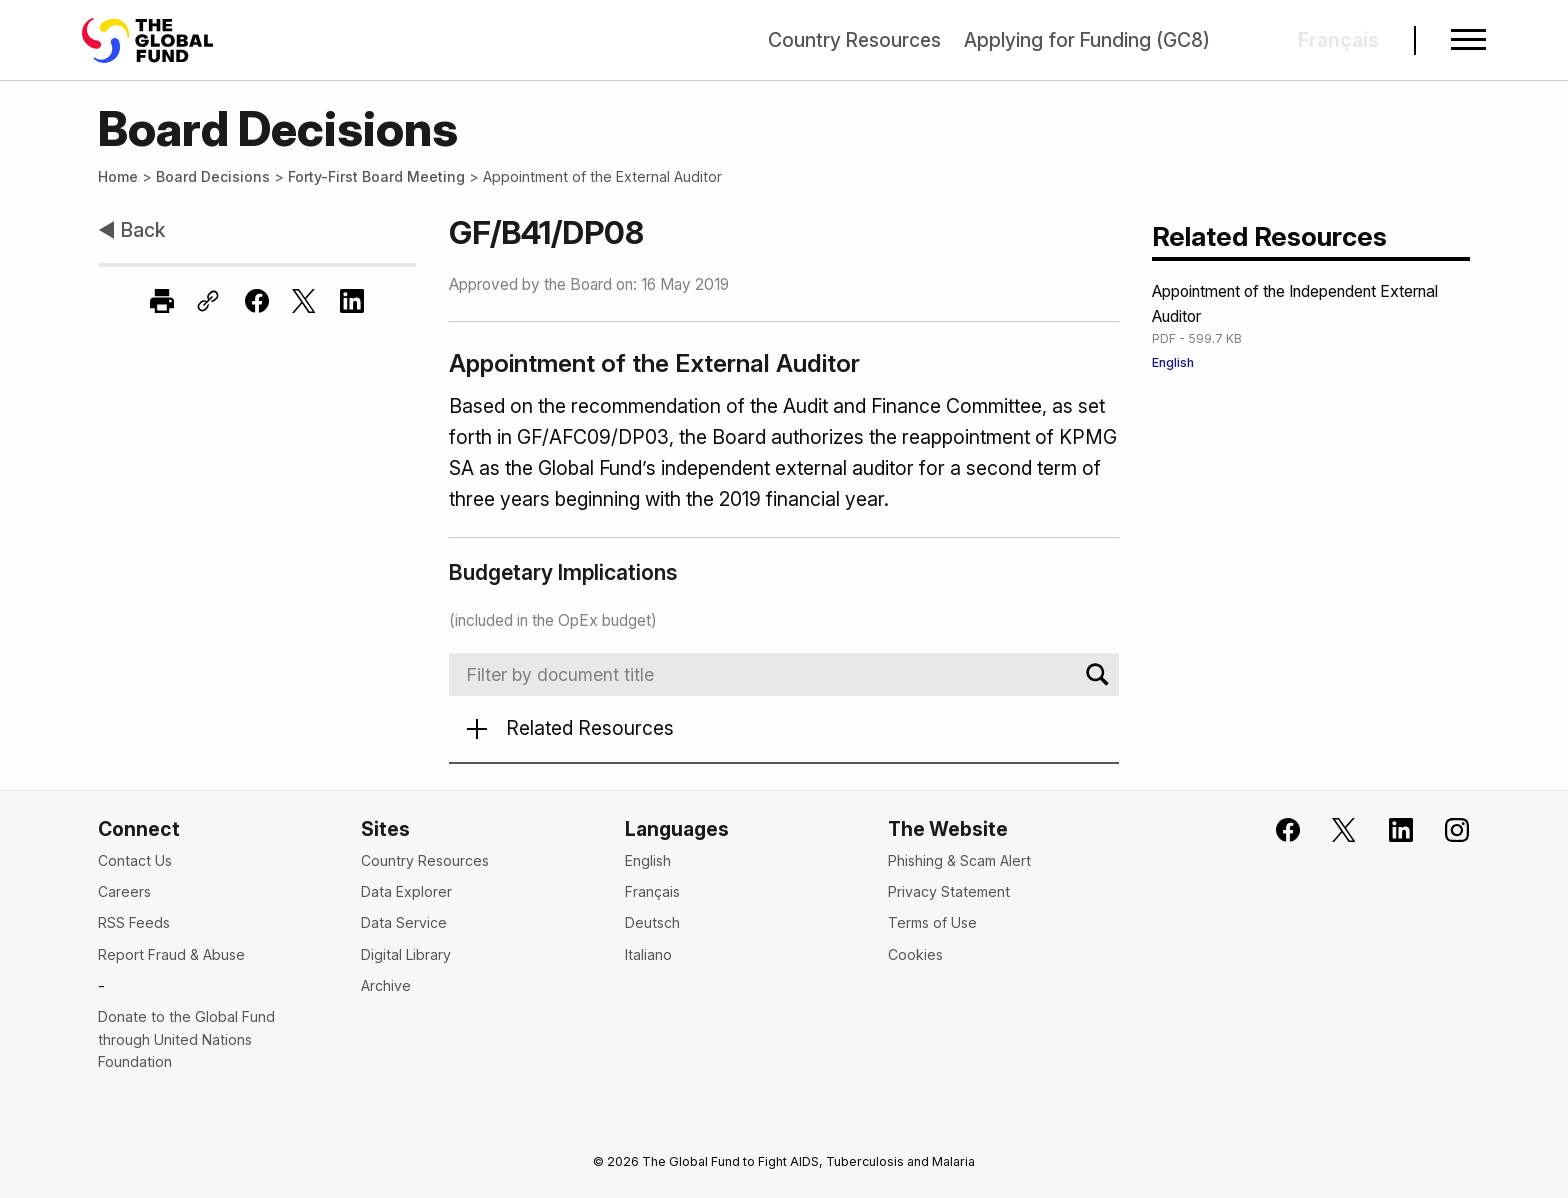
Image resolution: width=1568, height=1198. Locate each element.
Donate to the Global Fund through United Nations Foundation (186, 1039)
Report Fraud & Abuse (171, 954)
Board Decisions (213, 176)
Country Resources (854, 40)
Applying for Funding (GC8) (1087, 40)
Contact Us (135, 860)
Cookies (915, 954)
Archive (386, 985)
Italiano (648, 954)
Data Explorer (406, 891)
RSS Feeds (134, 922)
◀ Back (131, 230)
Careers (124, 891)
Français (652, 891)
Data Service (404, 922)
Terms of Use (932, 922)
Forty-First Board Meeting (376, 176)
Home (118, 176)
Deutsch (652, 922)
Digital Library (406, 954)
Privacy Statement (949, 891)
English (1173, 362)
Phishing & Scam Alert (959, 860)
